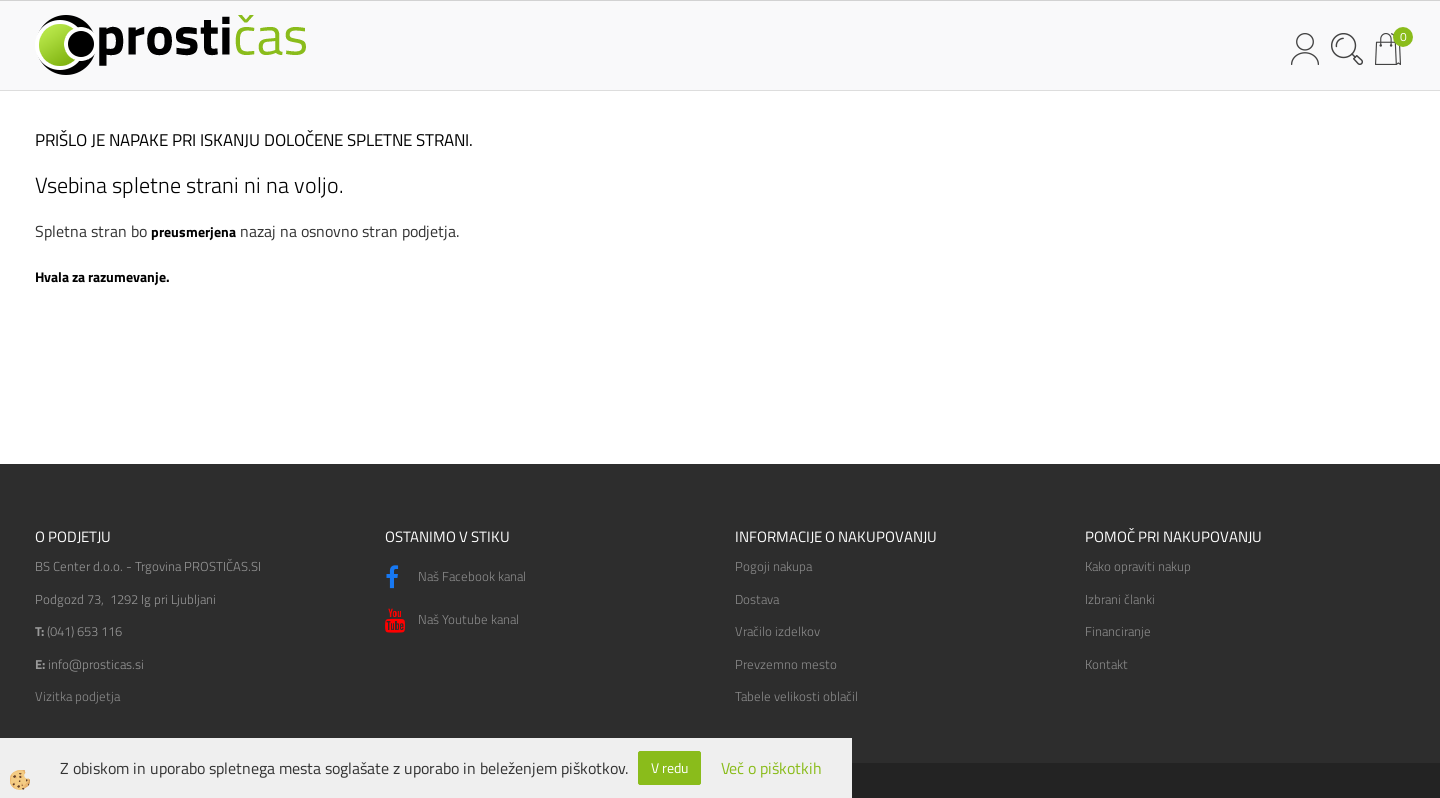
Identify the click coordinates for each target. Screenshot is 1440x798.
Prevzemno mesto (786, 664)
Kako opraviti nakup (1138, 566)
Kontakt (1106, 664)
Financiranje (1118, 631)
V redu (669, 767)
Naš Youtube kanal (452, 621)
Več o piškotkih (771, 768)
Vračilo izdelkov (777, 631)
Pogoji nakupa (773, 566)
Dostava (757, 599)
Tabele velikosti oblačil (796, 696)
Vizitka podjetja (77, 696)
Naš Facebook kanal (455, 578)
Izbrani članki (1120, 599)
